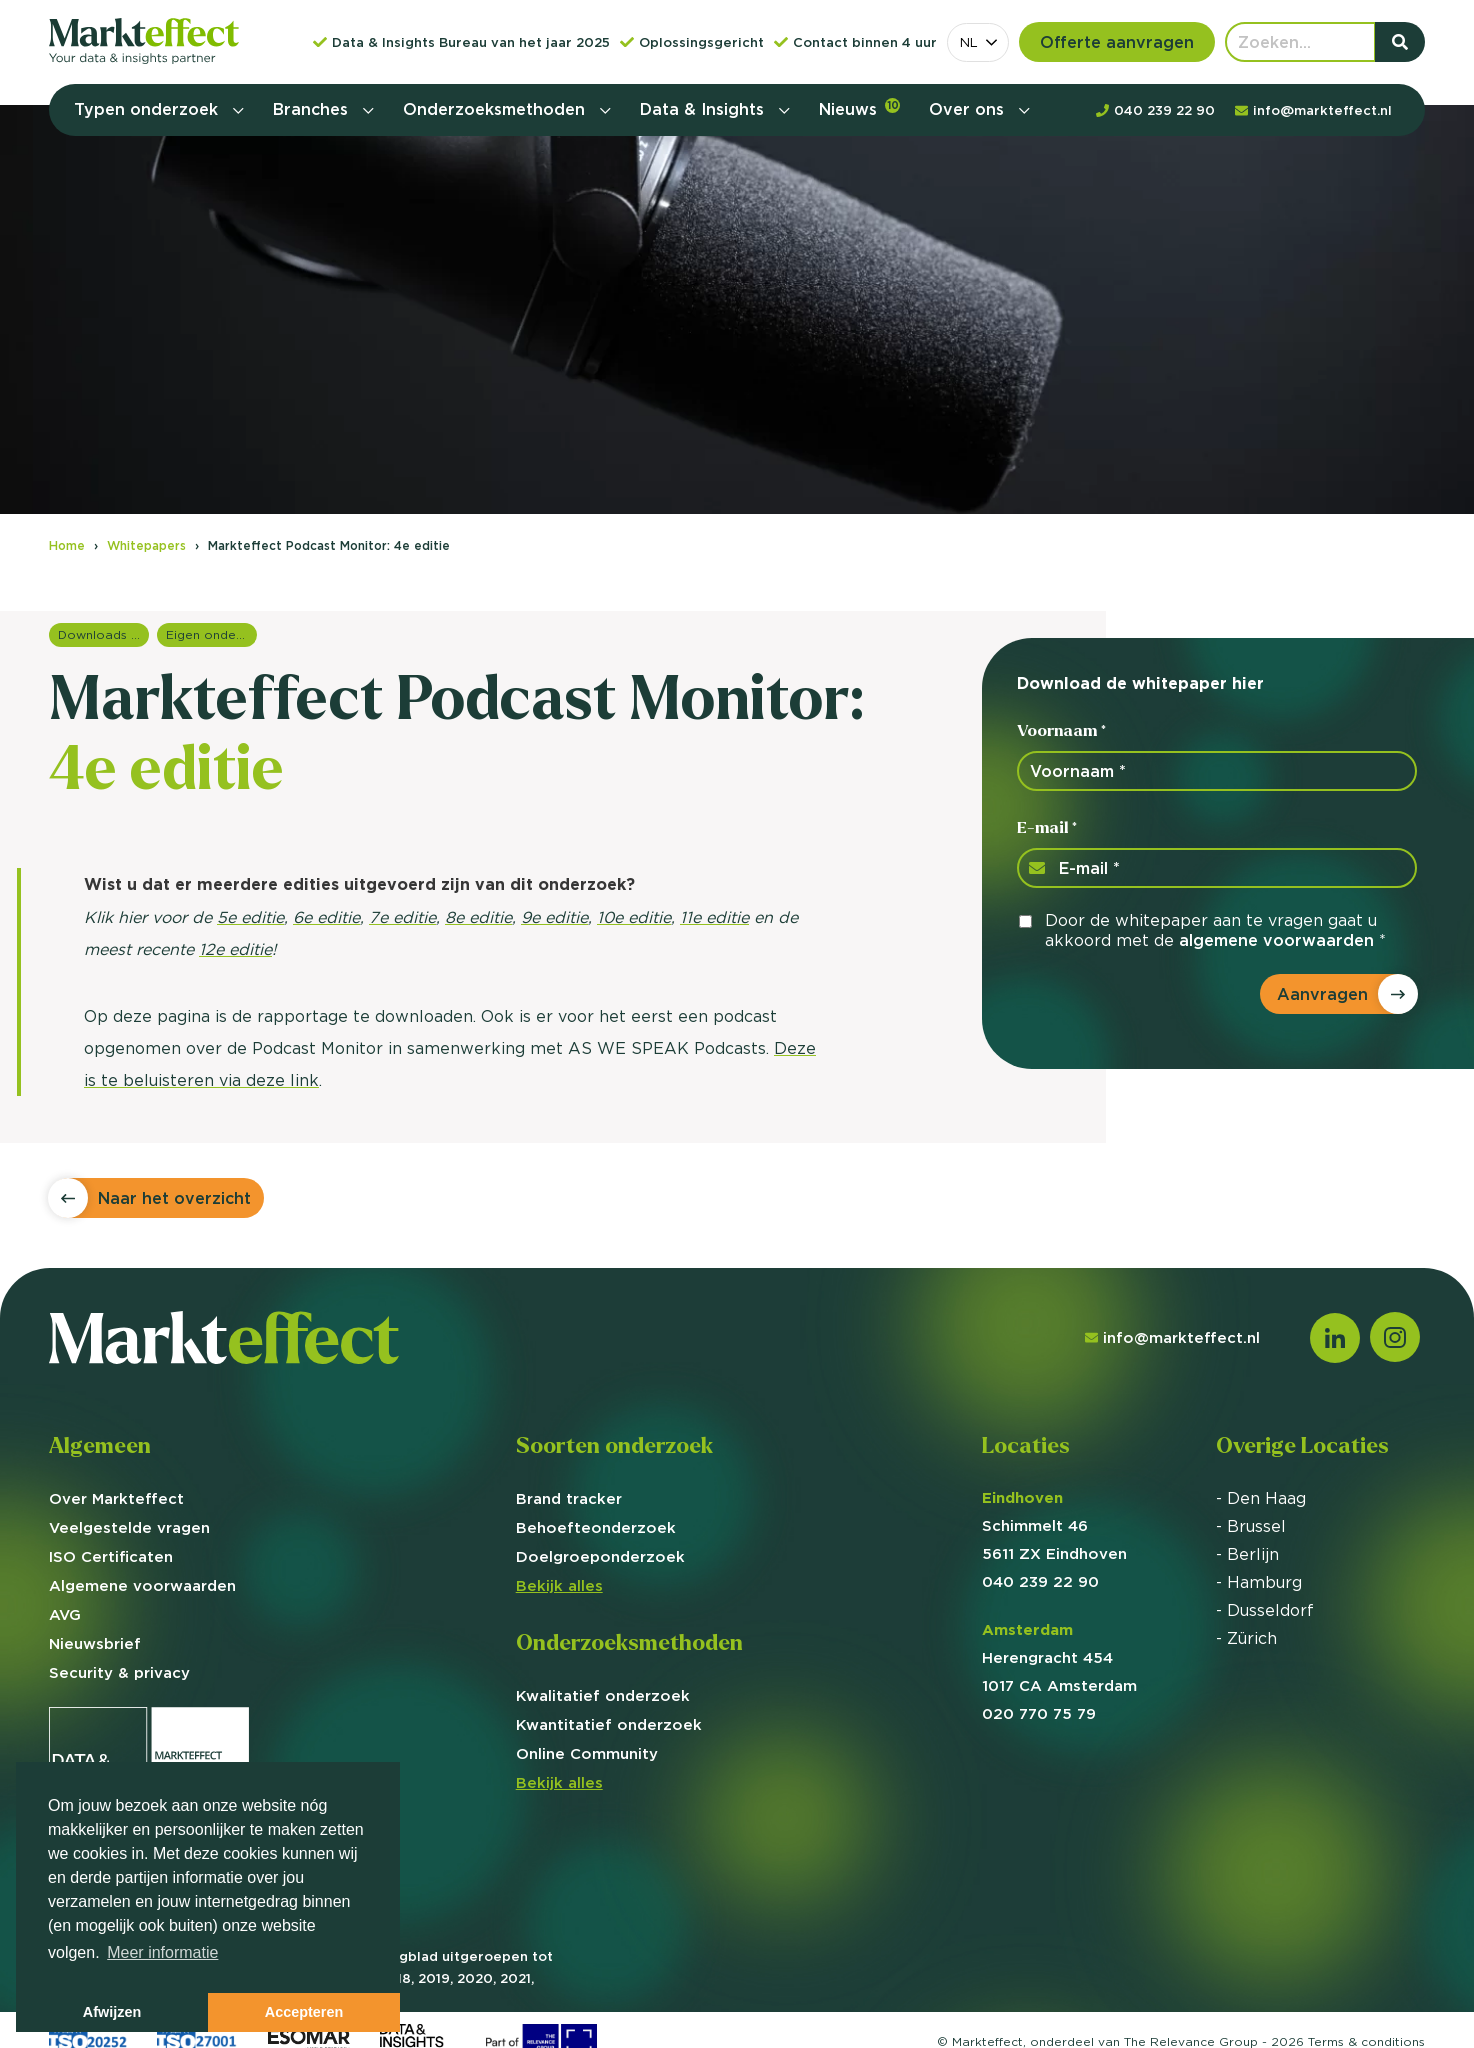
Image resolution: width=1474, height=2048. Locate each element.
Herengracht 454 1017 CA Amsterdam (1059, 1657)
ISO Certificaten (111, 1556)
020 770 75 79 (1039, 1713)
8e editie (478, 917)
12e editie (235, 949)
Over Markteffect (116, 1498)
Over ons (969, 109)
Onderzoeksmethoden (496, 109)
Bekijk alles (559, 1585)
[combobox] (978, 42)
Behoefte (596, 1527)
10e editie (634, 917)
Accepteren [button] (304, 2012)
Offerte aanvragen (1117, 42)
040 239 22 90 (1040, 1581)
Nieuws (859, 108)
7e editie (402, 917)
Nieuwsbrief (95, 1643)
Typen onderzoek (148, 109)
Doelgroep (600, 1556)
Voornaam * (1061, 730)
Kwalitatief (603, 1695)
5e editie (250, 917)
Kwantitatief (609, 1724)
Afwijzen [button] (112, 2012)
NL (969, 42)
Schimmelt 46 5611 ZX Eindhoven (1054, 1525)
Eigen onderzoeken (211, 634)
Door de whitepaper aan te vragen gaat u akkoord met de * (1215, 930)
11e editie (714, 917)
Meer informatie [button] (162, 1952)
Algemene (142, 1585)
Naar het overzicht (174, 1198)
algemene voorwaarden (1276, 940)
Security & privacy (119, 1672)
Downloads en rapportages (103, 634)
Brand (569, 1498)
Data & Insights (704, 109)
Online (587, 1753)
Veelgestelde (129, 1527)
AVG (65, 1614)
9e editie (554, 917)
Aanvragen (1322, 994)
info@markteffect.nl (1172, 1337)
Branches (313, 109)
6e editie (326, 917)
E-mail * (1047, 827)
